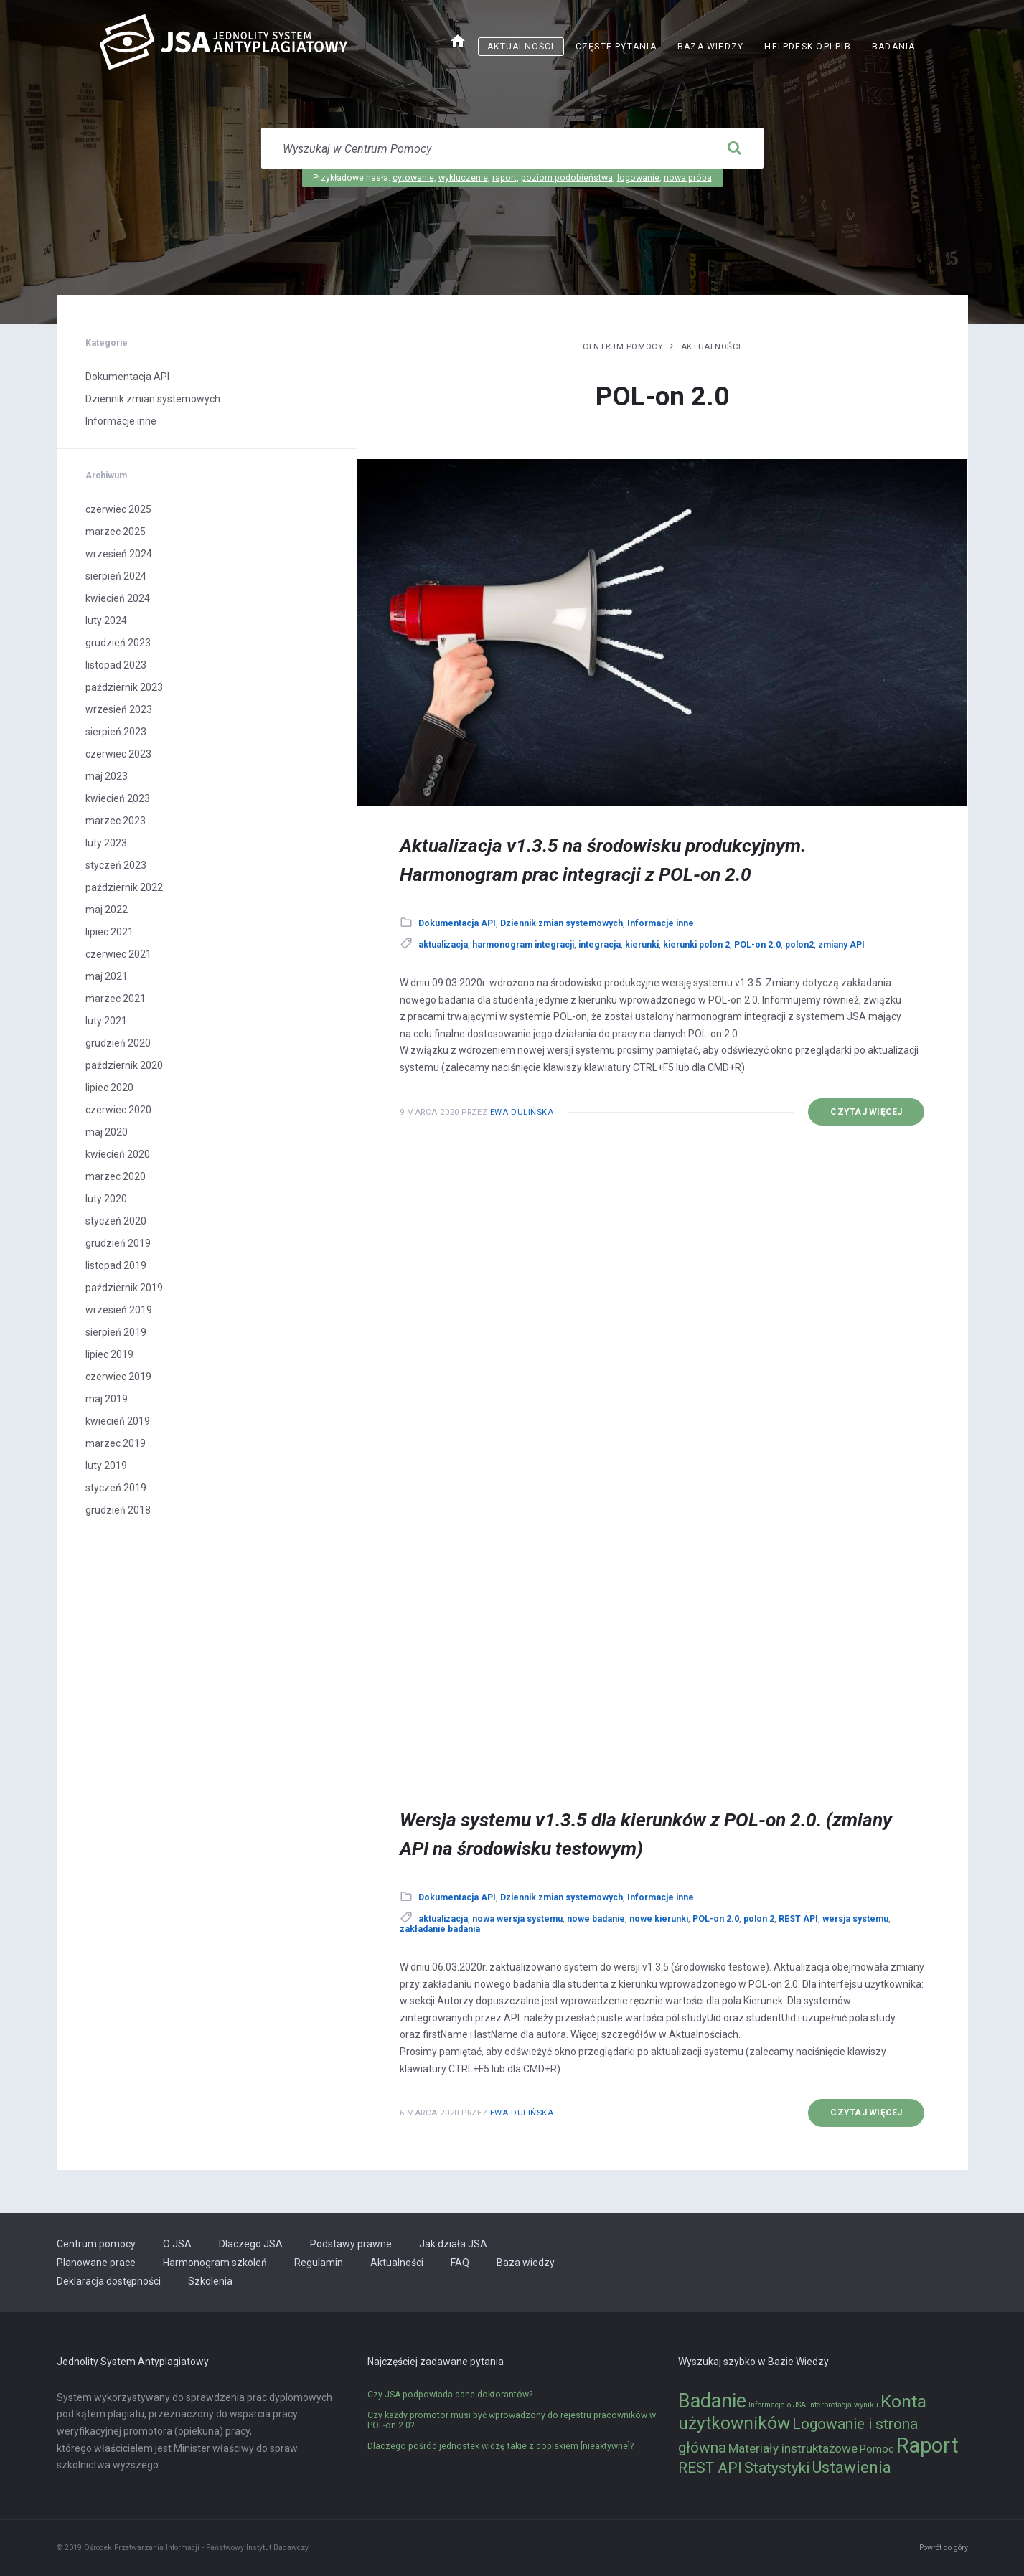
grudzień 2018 (118, 1510)
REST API (798, 1919)
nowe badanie (596, 1919)
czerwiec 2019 (118, 1376)
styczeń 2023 (115, 865)
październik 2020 (124, 1065)
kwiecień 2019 (117, 1421)
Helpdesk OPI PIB (807, 47)
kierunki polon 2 (696, 945)
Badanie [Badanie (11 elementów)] (712, 2400)
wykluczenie (463, 178)
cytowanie (413, 178)
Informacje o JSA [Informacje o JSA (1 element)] (777, 2405)
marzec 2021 (115, 998)
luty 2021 (106, 1021)
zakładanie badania (440, 1929)
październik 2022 (124, 887)
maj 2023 (106, 776)
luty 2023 (106, 843)
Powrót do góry (943, 2547)
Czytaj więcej (866, 1112)
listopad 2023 (115, 665)
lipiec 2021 (109, 932)
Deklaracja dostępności (109, 2281)
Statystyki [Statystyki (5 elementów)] (776, 2467)
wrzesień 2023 (118, 709)
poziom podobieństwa (567, 178)
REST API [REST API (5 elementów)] (710, 2467)
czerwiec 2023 (118, 754)
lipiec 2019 (109, 1354)
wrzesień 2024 (118, 554)
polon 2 (758, 1919)
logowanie (638, 178)
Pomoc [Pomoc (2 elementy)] (877, 2449)
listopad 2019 (115, 1265)
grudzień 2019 (118, 1243)
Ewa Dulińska (522, 1112)
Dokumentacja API (457, 923)
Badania (894, 47)
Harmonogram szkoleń (215, 2262)
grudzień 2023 (118, 642)
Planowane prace (96, 2262)
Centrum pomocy (623, 346)
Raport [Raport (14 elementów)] (927, 2445)
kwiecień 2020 (117, 1154)
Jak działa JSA (453, 2244)
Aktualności (520, 47)
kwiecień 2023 (117, 798)
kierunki (642, 945)
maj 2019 (106, 1399)
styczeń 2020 (115, 1221)
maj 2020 (106, 1132)
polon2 (799, 945)
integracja (599, 945)
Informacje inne (660, 923)
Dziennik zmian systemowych (561, 923)
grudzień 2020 (118, 1043)
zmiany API (841, 945)
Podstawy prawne (351, 2244)
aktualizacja (443, 945)
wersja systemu (855, 1919)
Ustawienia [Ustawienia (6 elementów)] (851, 2467)
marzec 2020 (115, 1176)
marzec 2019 (115, 1443)
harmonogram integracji (523, 945)
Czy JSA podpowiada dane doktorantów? (449, 2394)
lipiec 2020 (109, 1087)
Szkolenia (210, 2281)
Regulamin (318, 2262)
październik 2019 (124, 1287)
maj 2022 (106, 909)
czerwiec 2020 (118, 1109)
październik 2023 (124, 687)
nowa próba (688, 178)
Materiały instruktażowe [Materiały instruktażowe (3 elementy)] (793, 2448)
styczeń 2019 (115, 1488)
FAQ (460, 2262)
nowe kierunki (658, 1919)
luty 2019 (106, 1465)
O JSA (177, 2244)
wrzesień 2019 (118, 1310)
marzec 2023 (115, 820)
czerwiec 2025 (118, 509)
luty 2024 (106, 620)
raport (504, 178)
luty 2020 (106, 1198)
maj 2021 (106, 976)
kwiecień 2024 (117, 598)
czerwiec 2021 (118, 954)
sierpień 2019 (115, 1332)
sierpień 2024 (115, 576)
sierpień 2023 (115, 731)
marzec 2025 (115, 531)
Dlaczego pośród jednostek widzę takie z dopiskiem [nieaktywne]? (500, 2446)
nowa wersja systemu (517, 1919)
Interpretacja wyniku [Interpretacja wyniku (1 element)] (843, 2405)
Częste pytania (616, 47)
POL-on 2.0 (757, 945)
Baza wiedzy (710, 47)
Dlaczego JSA (251, 2244)
